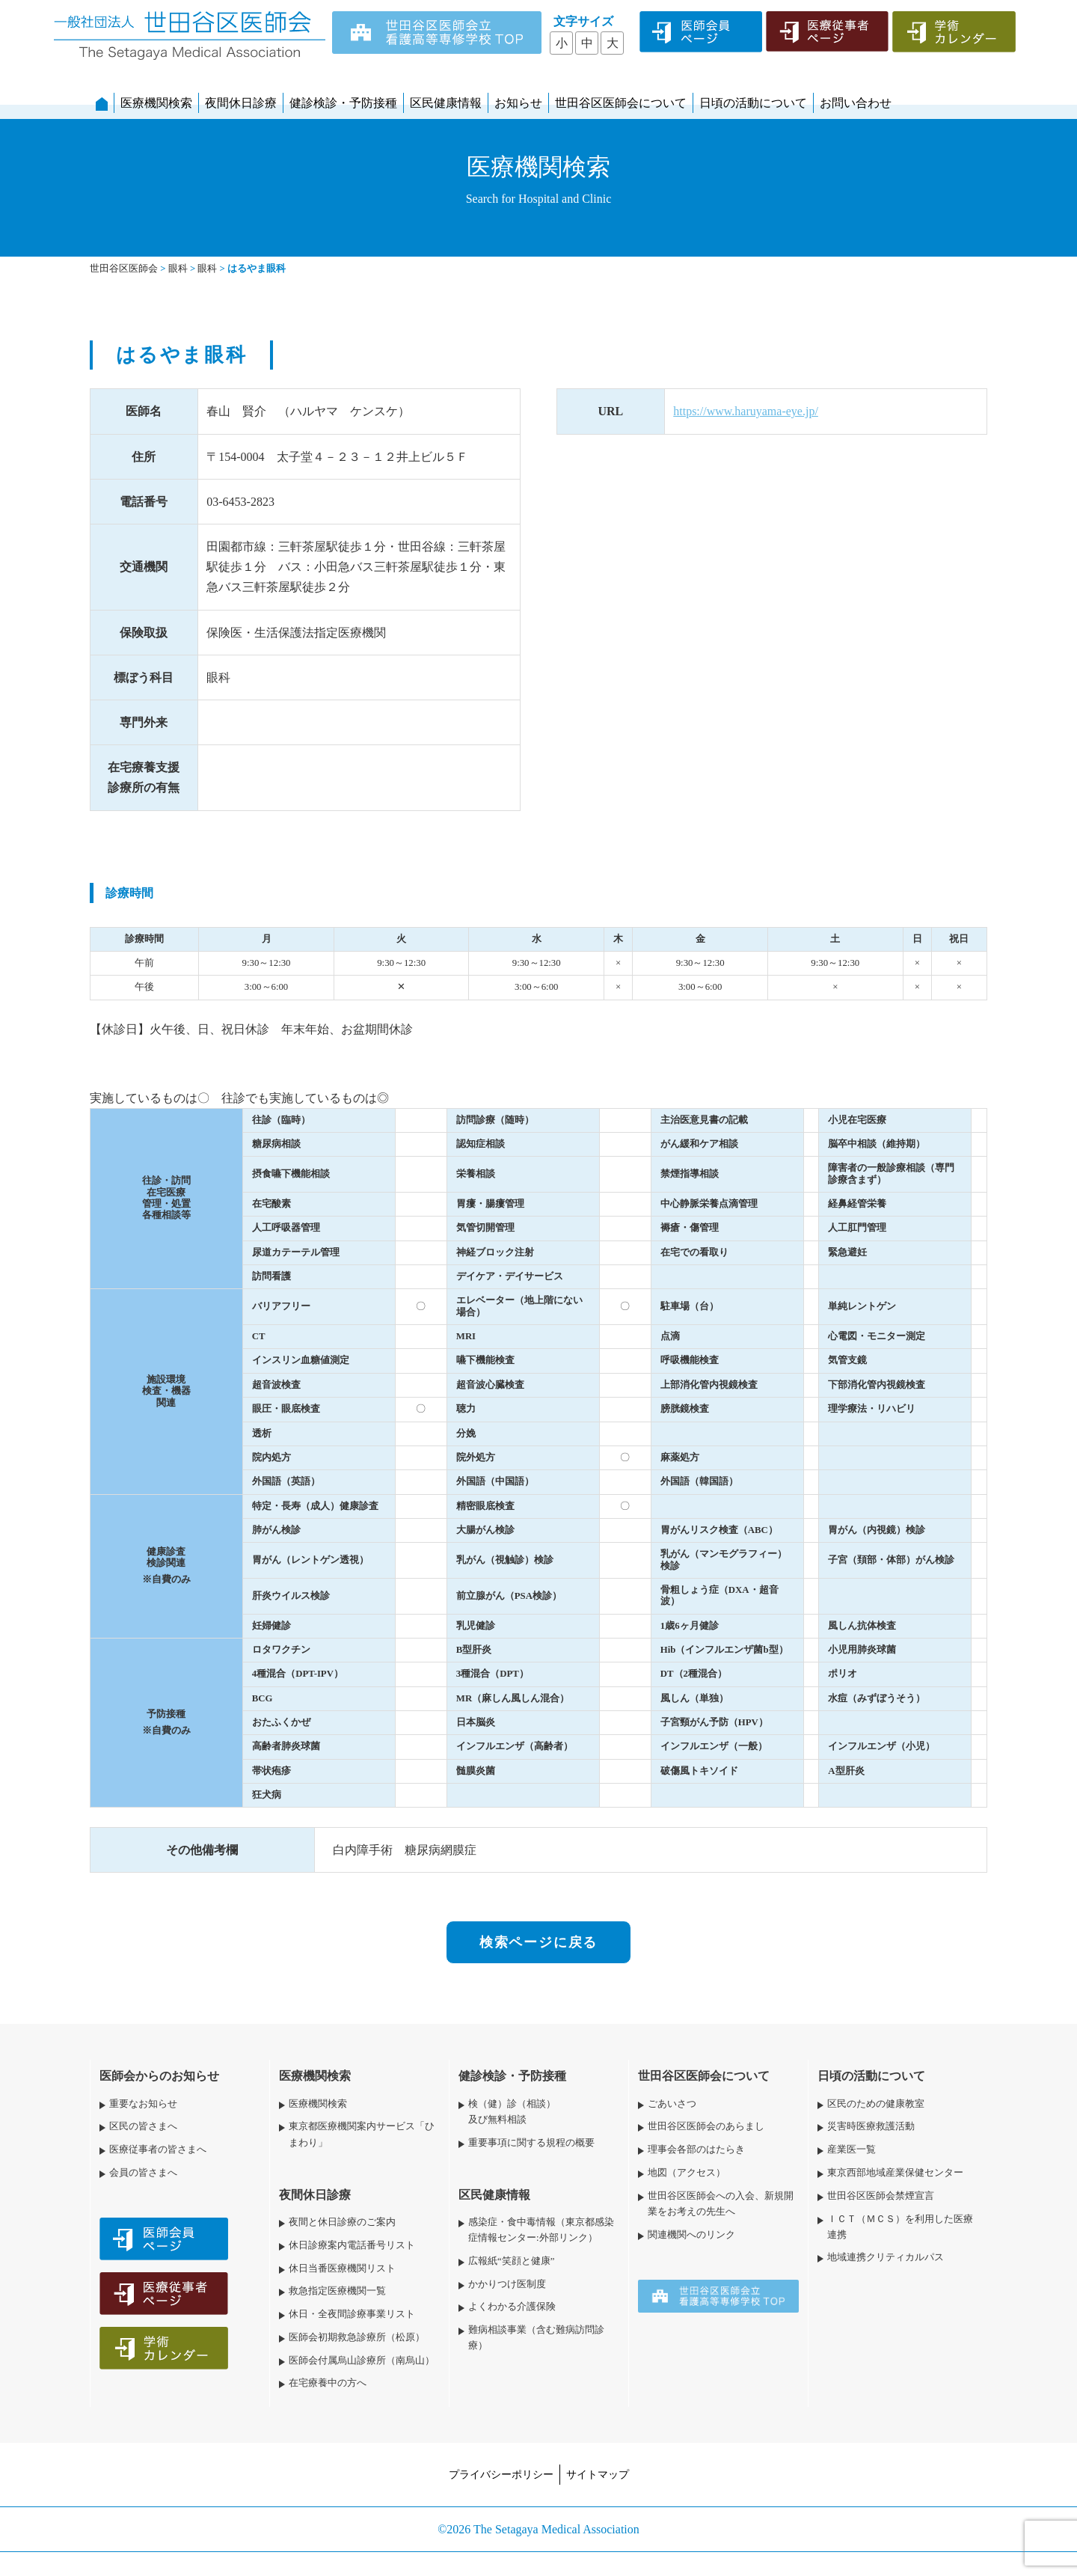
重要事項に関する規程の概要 (531, 2143)
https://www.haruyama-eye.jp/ (745, 411)
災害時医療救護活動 (871, 2126)
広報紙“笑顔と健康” (511, 2261)
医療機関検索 (156, 103)
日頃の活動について (753, 103)
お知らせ (518, 103)
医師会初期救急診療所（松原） (357, 2337)
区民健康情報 (446, 103)
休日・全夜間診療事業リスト (352, 2314)
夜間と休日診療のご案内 (342, 2222)
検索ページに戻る (538, 1942)
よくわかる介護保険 (512, 2306)
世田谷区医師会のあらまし (706, 2126)
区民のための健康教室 (875, 2104)
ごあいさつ (672, 2104)
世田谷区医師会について (621, 103)
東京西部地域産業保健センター (895, 2172)
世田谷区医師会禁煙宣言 (880, 2196)
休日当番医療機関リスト (342, 2268)
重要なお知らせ (143, 2104)
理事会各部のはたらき (696, 2149)
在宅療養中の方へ (327, 2383)
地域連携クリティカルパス (885, 2257)
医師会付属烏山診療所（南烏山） (362, 2360)
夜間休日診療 (241, 103)
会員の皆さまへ (143, 2172)
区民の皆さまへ (143, 2126)
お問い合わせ (856, 103)
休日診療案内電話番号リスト (352, 2245)
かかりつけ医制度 (507, 2284)
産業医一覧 (851, 2149)
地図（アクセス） (686, 2172)
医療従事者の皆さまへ (157, 2149)
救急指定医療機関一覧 (337, 2291)
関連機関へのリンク (691, 2235)
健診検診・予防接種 (343, 103)
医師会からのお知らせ (159, 2075)
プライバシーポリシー (501, 2474)
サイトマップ (597, 2474)
